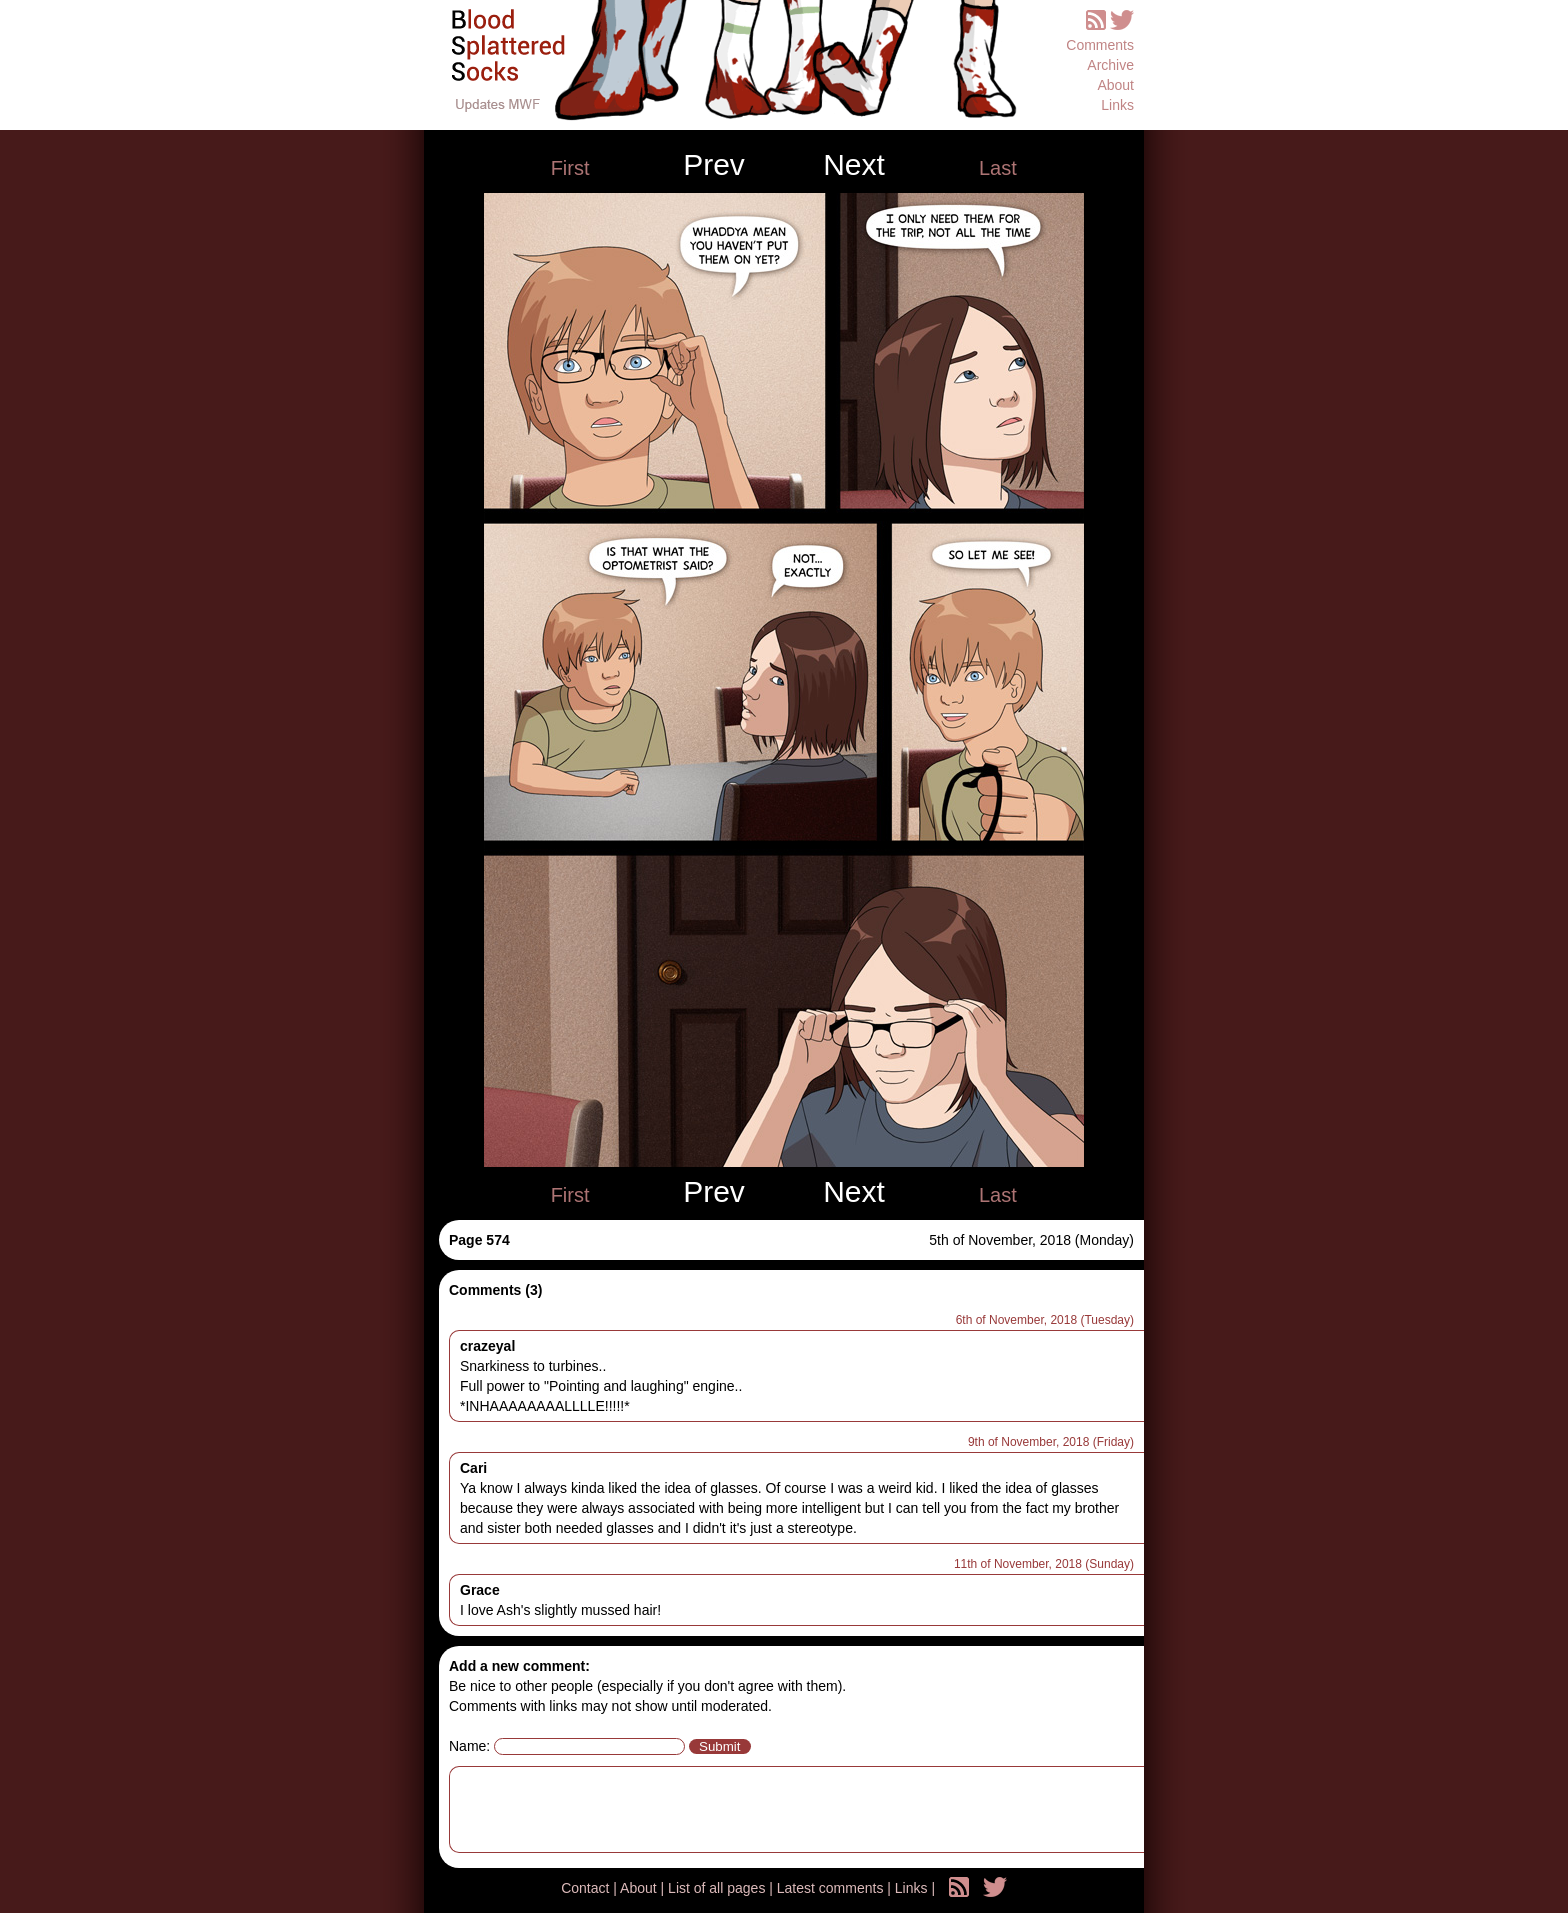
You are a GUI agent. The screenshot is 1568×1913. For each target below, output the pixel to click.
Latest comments (832, 1888)
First (570, 168)
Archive (1110, 65)
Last (998, 168)
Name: (469, 1746)
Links (1117, 105)
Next (854, 165)
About (1115, 85)
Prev (714, 165)
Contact (587, 1888)
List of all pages (718, 1888)
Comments (1100, 45)
